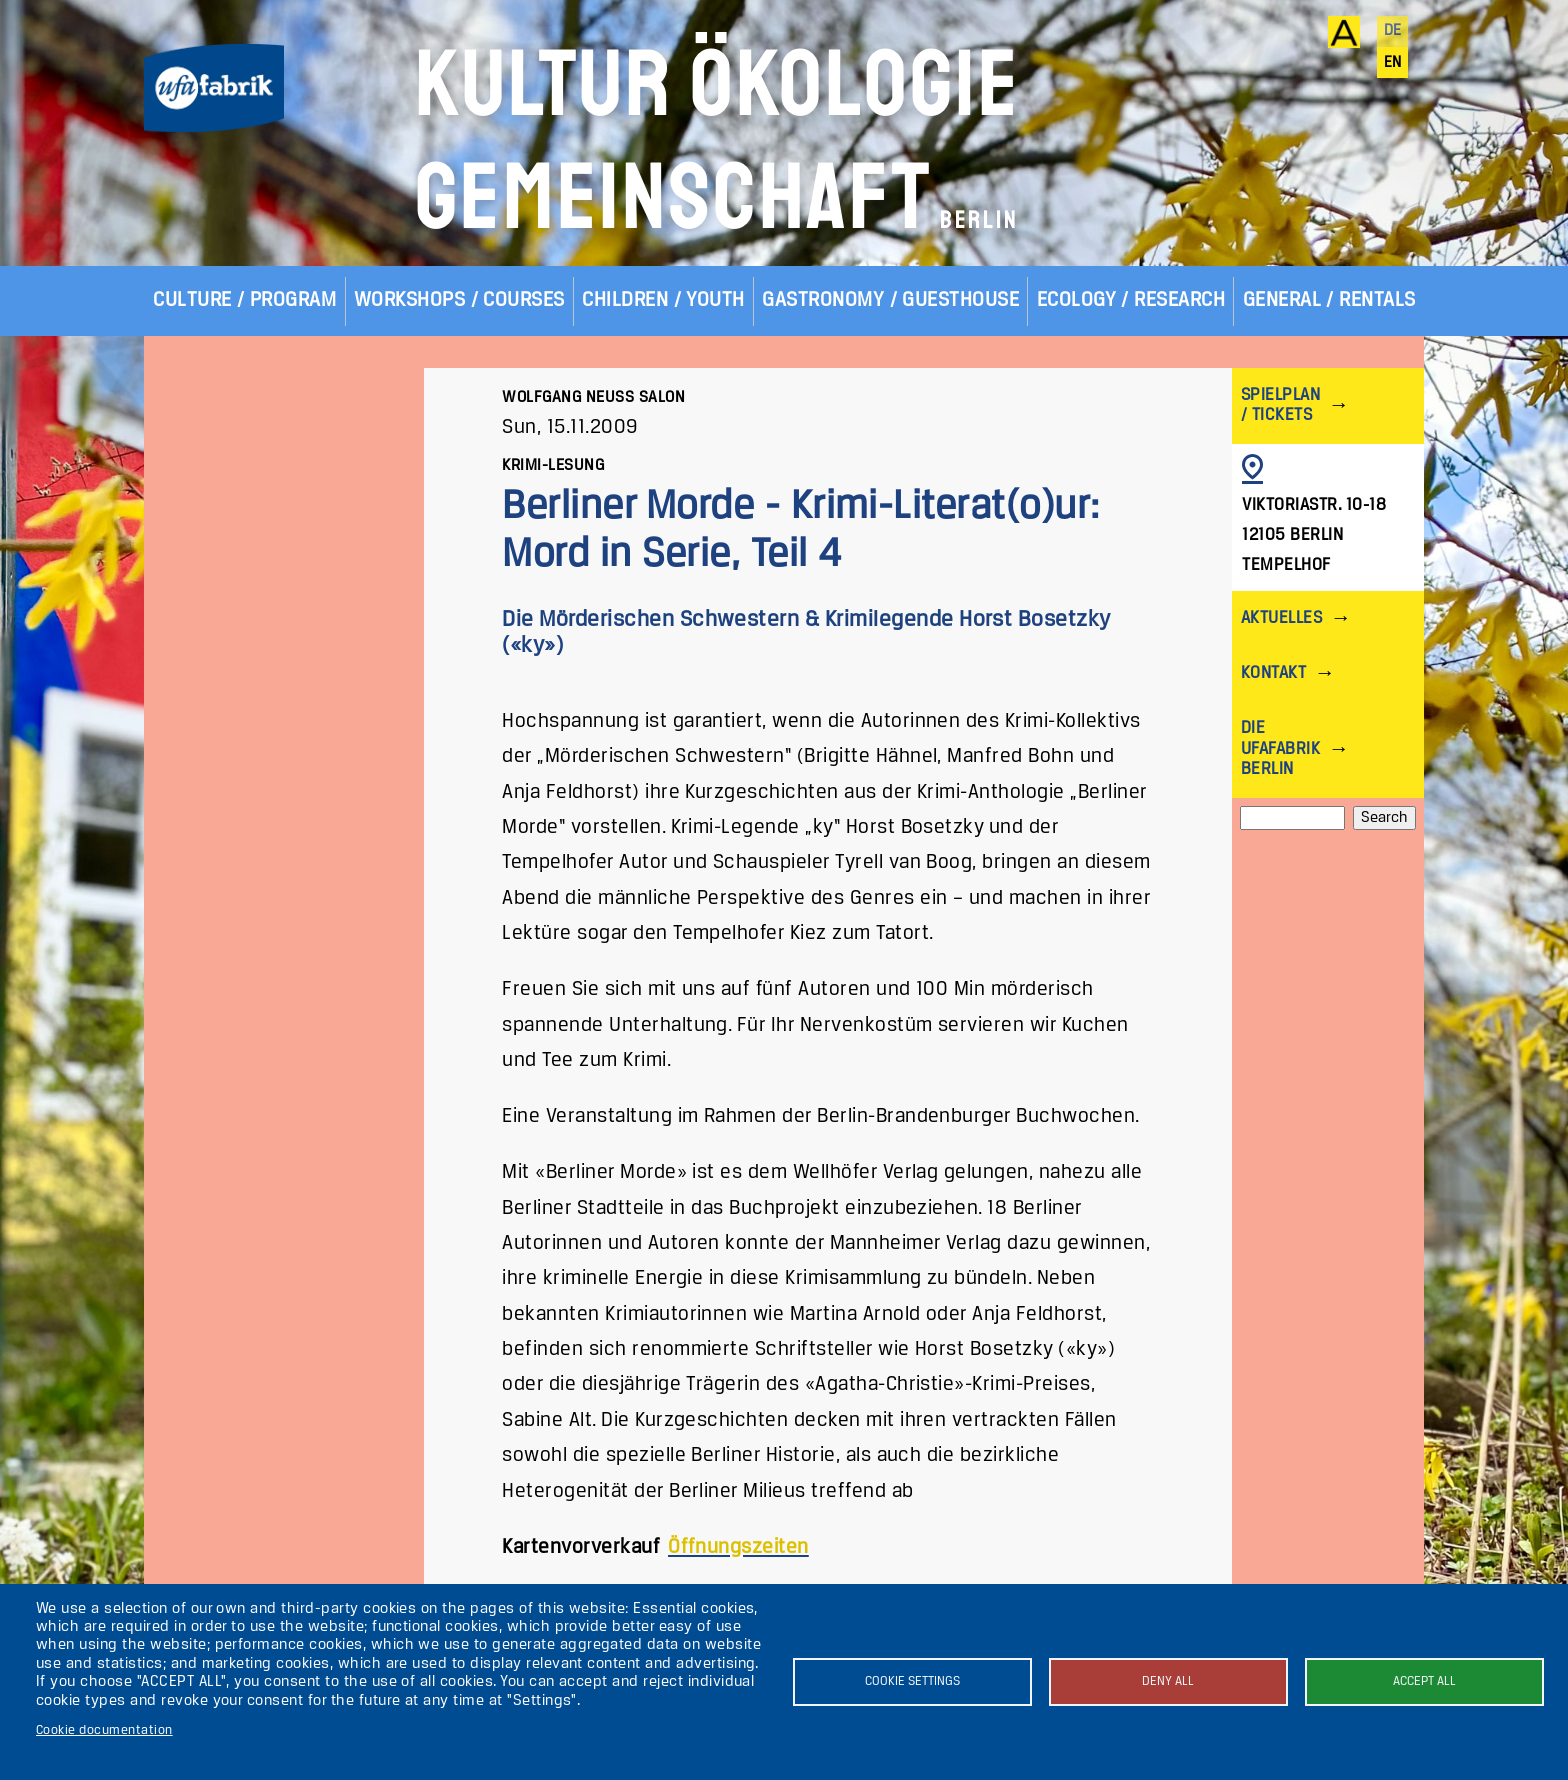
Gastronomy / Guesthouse (890, 300)
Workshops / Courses (459, 300)
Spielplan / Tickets (1280, 405)
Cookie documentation (104, 1730)
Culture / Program (244, 300)
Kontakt (1273, 673)
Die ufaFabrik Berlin (1280, 748)
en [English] (1393, 63)
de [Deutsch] (1393, 31)
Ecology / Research (1131, 300)
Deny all (1168, 1681)
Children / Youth (663, 300)
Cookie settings (912, 1681)
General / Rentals (1329, 300)
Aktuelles (1281, 618)
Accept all (1424, 1681)
